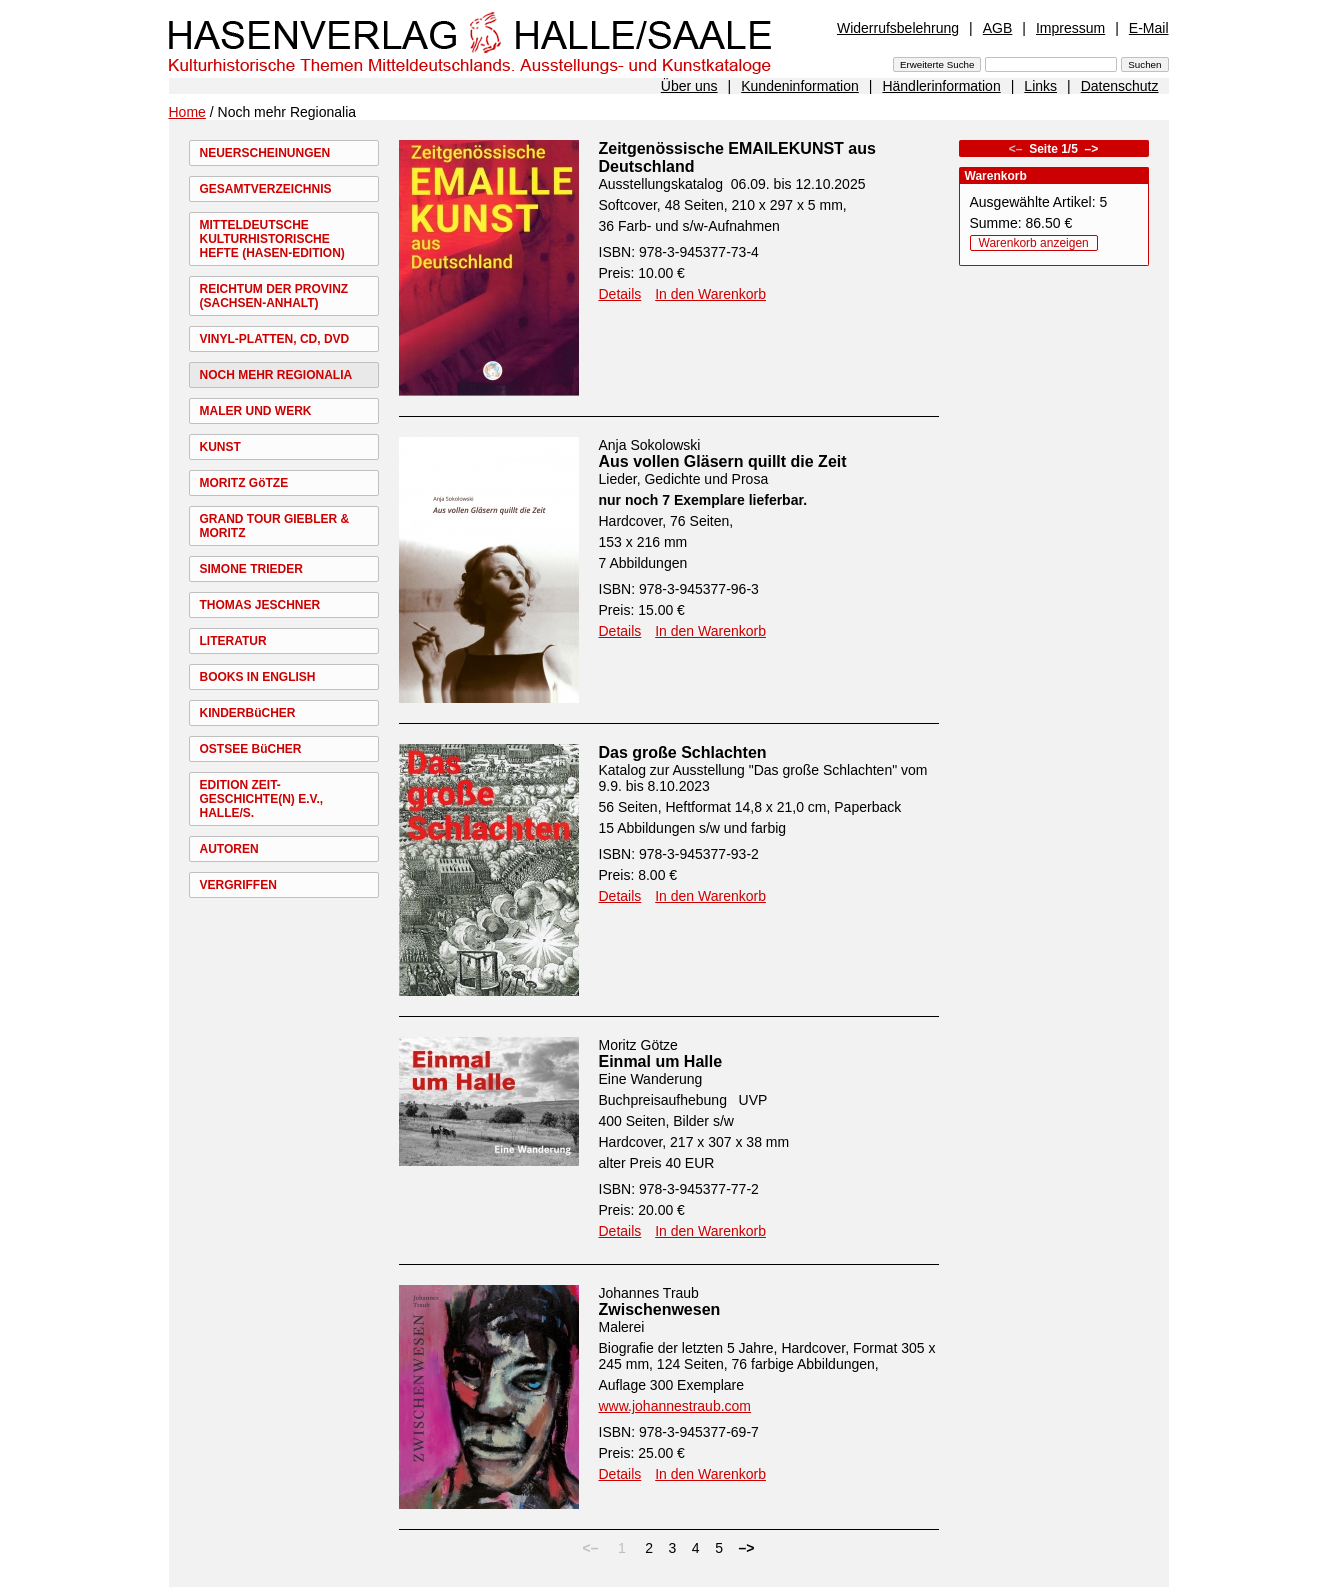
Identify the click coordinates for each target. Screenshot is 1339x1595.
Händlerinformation (941, 86)
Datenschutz (1120, 86)
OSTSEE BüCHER (251, 749)
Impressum (1070, 28)
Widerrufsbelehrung (898, 28)
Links (1040, 86)
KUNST (220, 447)
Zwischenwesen (660, 1309)
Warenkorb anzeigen (1034, 243)
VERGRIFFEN (238, 885)
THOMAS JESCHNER (260, 605)
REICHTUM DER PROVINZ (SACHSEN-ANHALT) (274, 296)
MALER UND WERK (256, 411)
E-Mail (1149, 28)
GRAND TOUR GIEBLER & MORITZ (275, 526)
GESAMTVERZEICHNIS (266, 189)
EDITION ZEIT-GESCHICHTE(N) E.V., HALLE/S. (262, 799)
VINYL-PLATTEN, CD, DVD (275, 339)
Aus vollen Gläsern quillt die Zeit (723, 461)
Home (187, 112)
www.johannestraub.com (675, 1406)
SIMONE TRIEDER (251, 569)
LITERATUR (233, 641)
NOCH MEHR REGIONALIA (276, 375)
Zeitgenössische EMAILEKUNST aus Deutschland (737, 157)
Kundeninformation (800, 86)
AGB (998, 28)
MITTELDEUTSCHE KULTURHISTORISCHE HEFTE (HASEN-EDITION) (272, 239)
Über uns (689, 86)
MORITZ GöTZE (244, 483)
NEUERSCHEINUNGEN (265, 153)
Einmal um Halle (661, 1061)
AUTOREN (229, 849)
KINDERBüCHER (248, 713)
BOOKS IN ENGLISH (258, 677)
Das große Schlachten (683, 752)
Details (620, 294)
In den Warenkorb (710, 294)
